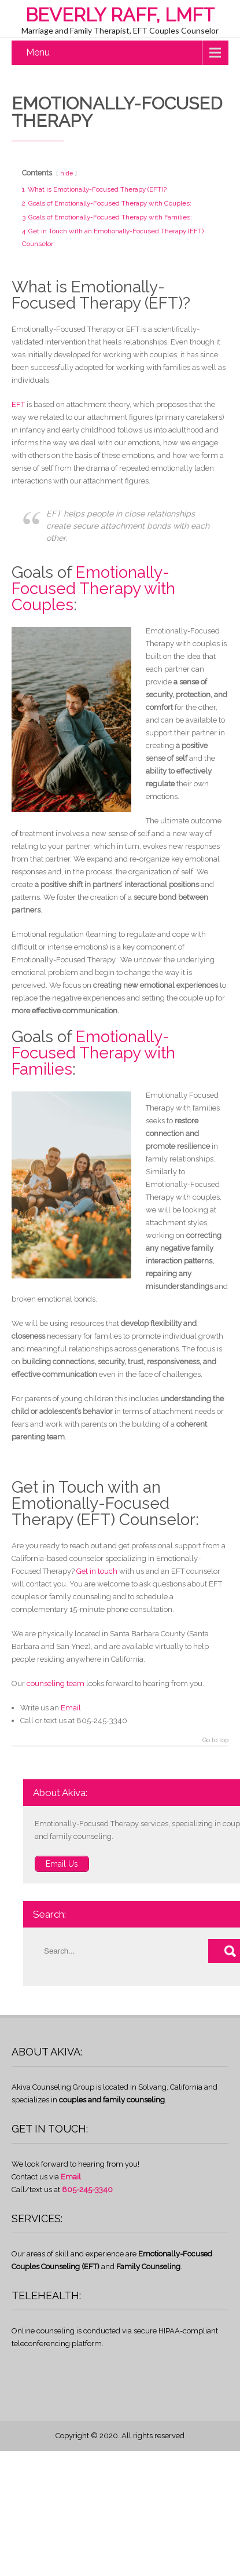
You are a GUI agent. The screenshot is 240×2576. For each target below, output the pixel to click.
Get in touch (96, 1571)
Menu (38, 52)
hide (66, 173)
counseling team (55, 1683)
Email (71, 1707)
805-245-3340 (87, 2189)
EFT (18, 404)
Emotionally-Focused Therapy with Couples (93, 588)
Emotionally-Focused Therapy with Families (93, 1053)
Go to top (215, 1740)
